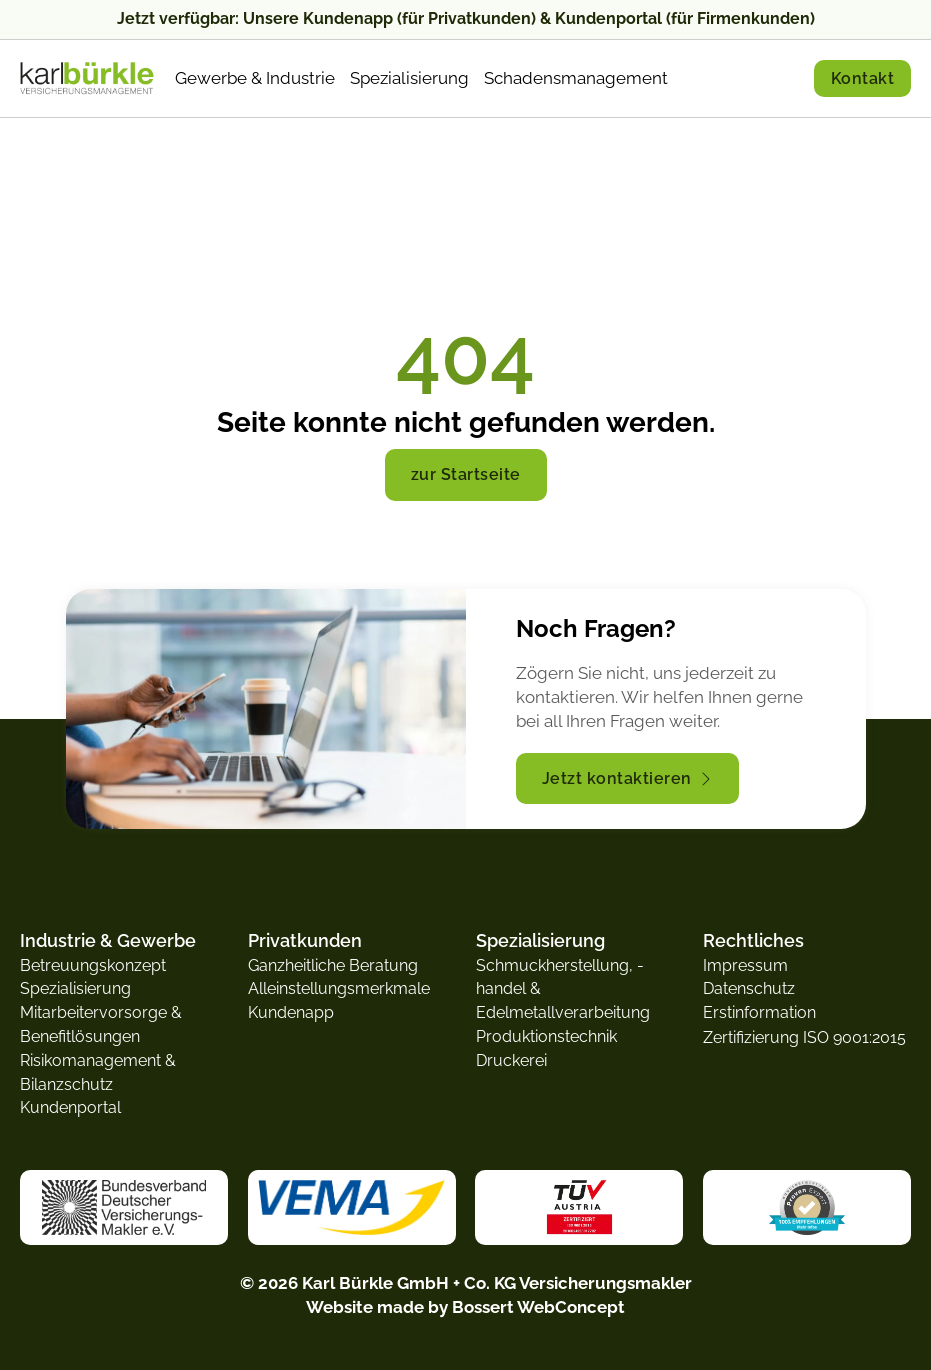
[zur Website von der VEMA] (351, 1206)
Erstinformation (759, 1012)
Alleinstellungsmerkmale (339, 988)
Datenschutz (749, 988)
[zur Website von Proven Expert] (807, 1207)
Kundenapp (291, 1012)
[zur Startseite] (87, 78)
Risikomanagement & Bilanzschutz (98, 1072)
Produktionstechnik (546, 1036)
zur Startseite (466, 474)
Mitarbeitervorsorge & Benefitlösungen (101, 1024)
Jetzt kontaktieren (627, 778)
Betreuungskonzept (93, 965)
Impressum (745, 965)
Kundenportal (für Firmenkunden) (685, 18)
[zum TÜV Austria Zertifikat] (579, 1207)
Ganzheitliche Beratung (333, 965)
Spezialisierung (409, 78)
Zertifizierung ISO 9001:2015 (804, 1037)
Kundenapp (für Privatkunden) (419, 18)
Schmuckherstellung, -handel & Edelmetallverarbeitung (563, 989)
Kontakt (863, 78)
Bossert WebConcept (538, 1307)
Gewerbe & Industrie (255, 78)
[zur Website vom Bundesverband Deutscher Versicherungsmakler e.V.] (124, 1206)
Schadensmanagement (576, 78)
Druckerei (511, 1060)
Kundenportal (70, 1107)
